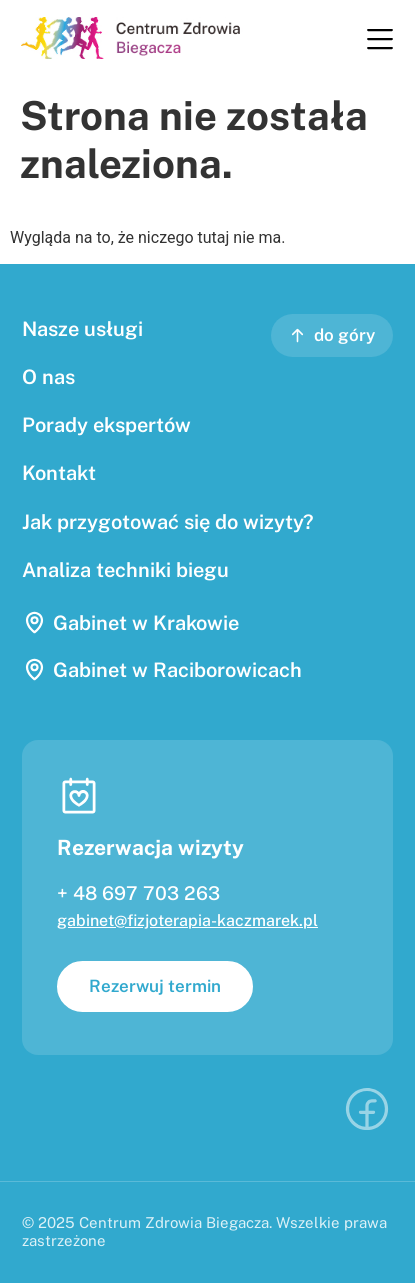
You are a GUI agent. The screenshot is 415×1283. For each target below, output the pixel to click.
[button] (379, 41)
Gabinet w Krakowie (146, 623)
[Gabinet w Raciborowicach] (34, 669)
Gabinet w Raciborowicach (177, 670)
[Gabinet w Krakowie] (34, 622)
